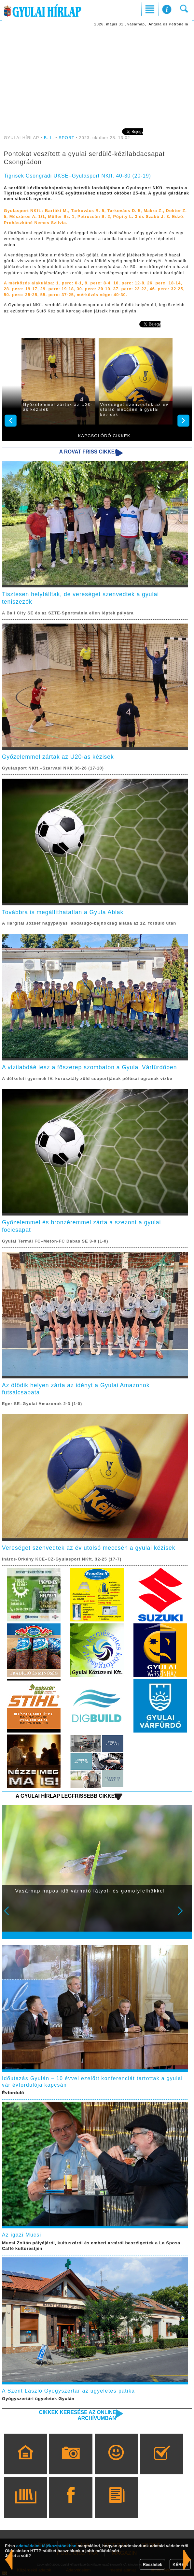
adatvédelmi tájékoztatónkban (46, 2545)
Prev (11, 1915)
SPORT (66, 138)
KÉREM (180, 2564)
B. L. (50, 138)
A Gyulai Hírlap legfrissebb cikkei (66, 1796)
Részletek (152, 2564)
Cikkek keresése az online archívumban (77, 2415)
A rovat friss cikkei (87, 451)
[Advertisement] (97, 76)
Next (184, 1915)
